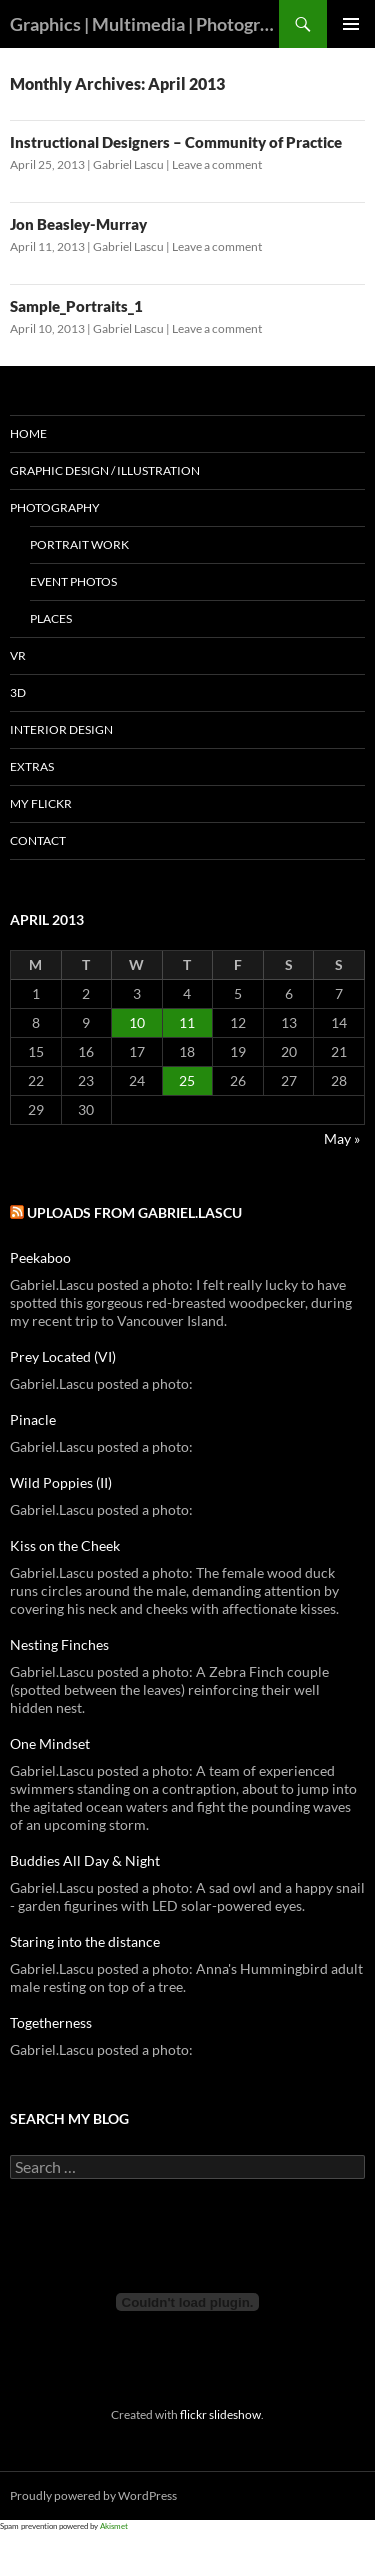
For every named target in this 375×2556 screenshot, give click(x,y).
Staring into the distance (85, 1941)
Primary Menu (351, 24)
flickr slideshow (220, 2414)
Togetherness (51, 2022)
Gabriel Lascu (128, 164)
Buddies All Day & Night (85, 1860)
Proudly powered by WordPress (93, 2495)
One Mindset (50, 1743)
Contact (38, 840)
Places (51, 618)
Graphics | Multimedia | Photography (144, 24)
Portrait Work (79, 544)
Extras (32, 766)
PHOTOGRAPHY (55, 507)
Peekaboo (40, 1257)
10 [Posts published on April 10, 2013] (137, 1022)
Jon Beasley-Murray (78, 224)
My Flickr (41, 803)
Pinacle (33, 1419)
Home (28, 433)
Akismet (114, 2526)
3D (18, 692)
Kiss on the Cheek (65, 1545)
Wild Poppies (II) (61, 1482)
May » (342, 1138)
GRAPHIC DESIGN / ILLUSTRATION (105, 470)
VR (18, 655)
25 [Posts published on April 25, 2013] (187, 1080)
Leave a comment (217, 164)
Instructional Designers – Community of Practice (176, 142)
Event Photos (73, 581)
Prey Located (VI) (63, 1356)
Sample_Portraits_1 (76, 306)
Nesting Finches (59, 1644)
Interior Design (61, 729)
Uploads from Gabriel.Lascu (134, 1212)
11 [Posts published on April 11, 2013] (187, 1022)
